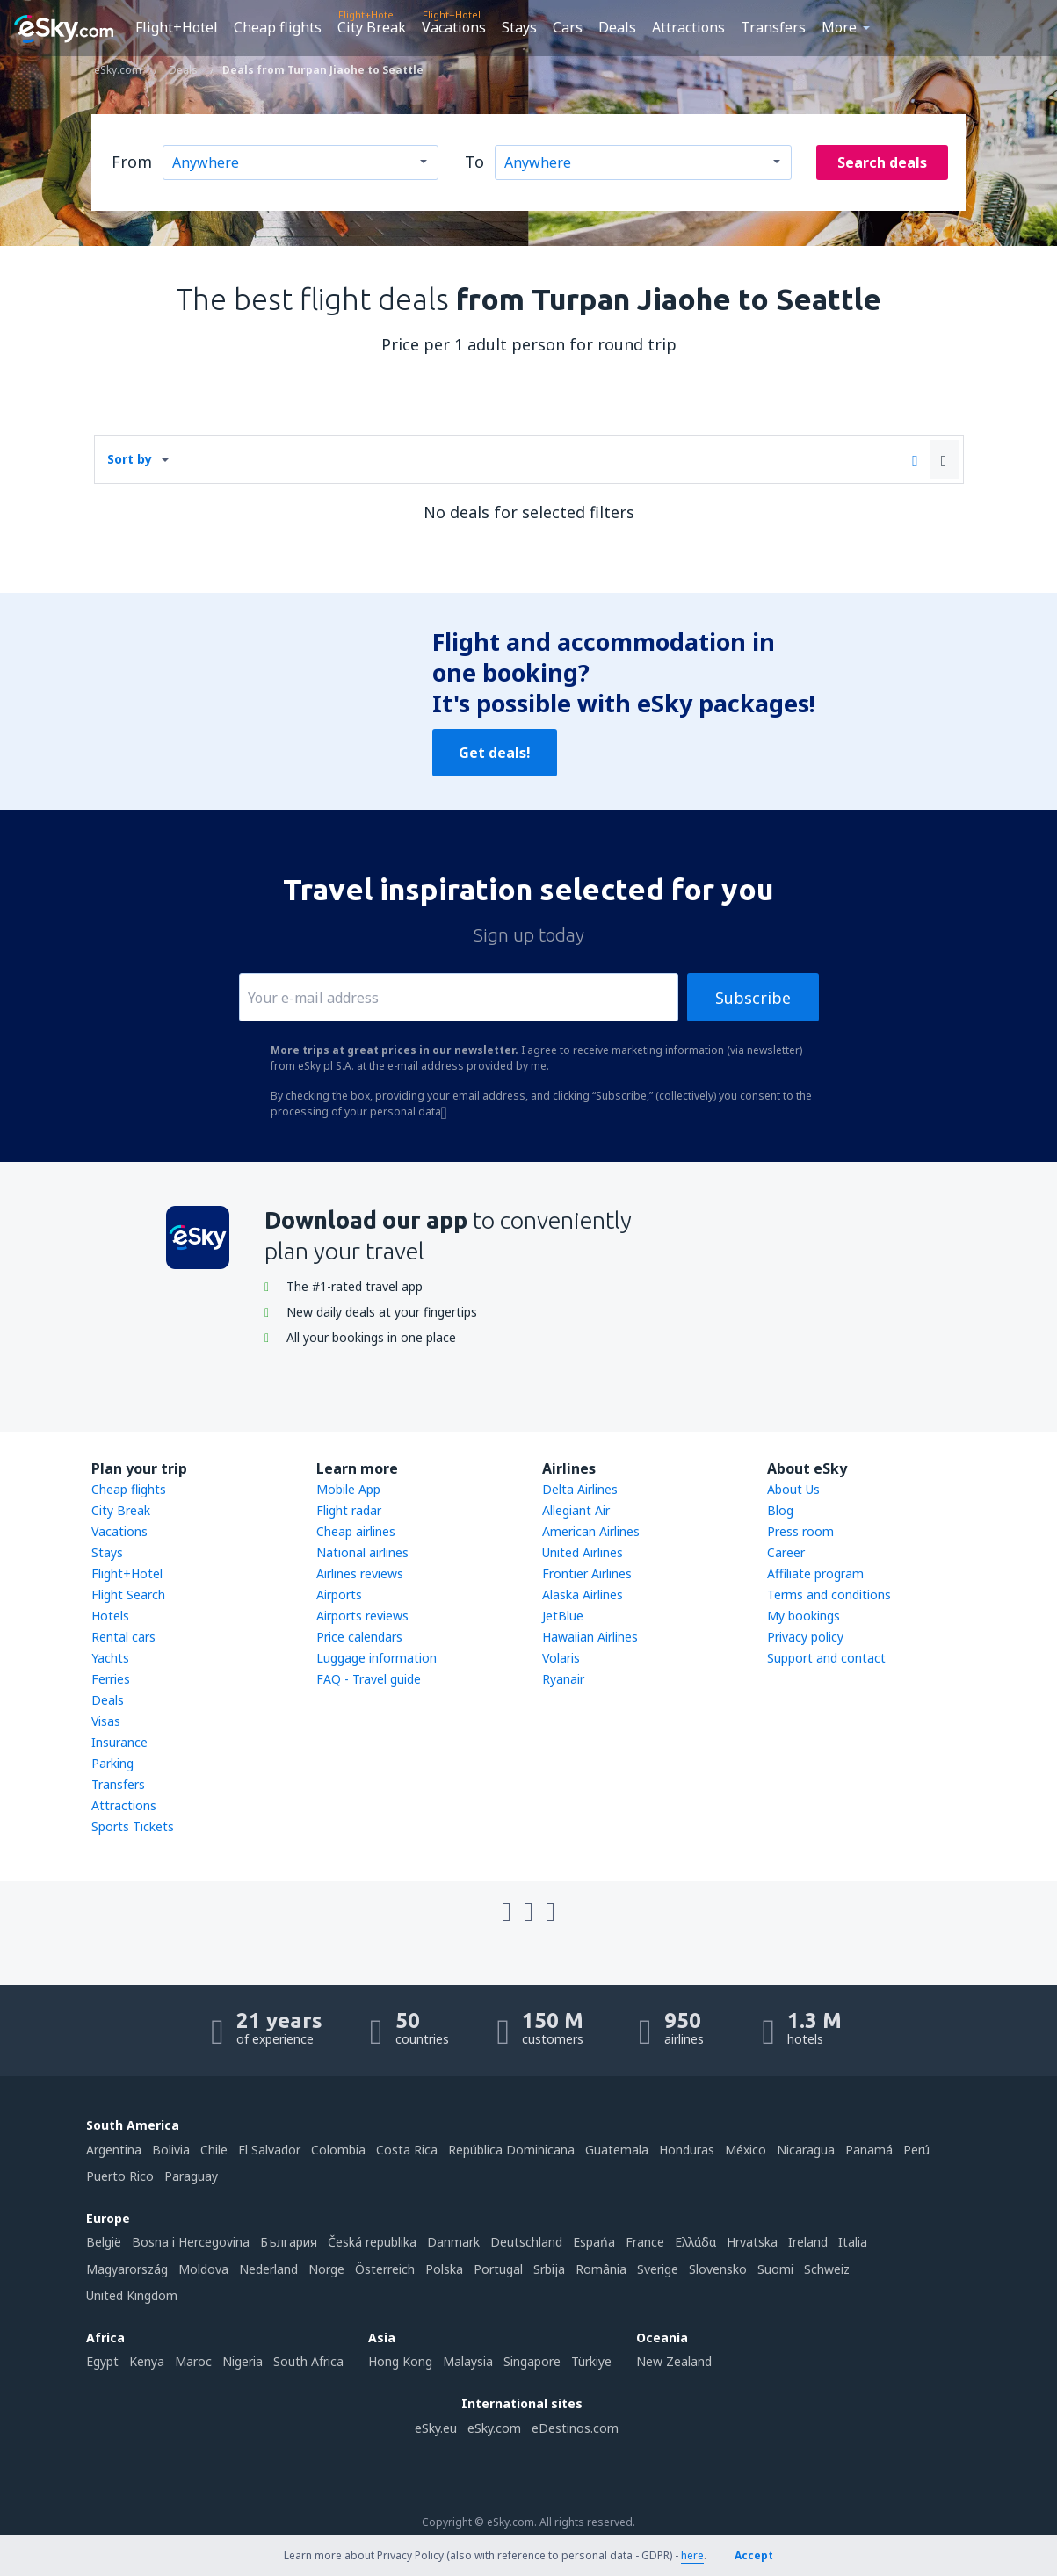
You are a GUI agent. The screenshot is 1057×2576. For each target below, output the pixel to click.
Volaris (561, 1657)
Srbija (549, 2269)
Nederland (268, 2269)
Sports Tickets (132, 1826)
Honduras (686, 2149)
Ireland (808, 2241)
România (601, 2269)
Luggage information (376, 1657)
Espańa (594, 2241)
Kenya (146, 2361)
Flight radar (348, 1510)
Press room (800, 1531)
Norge (326, 2269)
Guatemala (616, 2149)
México (745, 2149)
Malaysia (468, 2361)
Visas (105, 1721)
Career (786, 1552)
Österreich (385, 2269)
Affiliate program (815, 1573)
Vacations (454, 27)
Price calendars (359, 1636)
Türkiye (591, 2361)
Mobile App (348, 1489)
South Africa (308, 2361)
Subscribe (753, 997)
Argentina (113, 2149)
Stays (519, 27)
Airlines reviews (359, 1573)
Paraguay (191, 2176)
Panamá (869, 2149)
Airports (339, 1594)
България (288, 2241)
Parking (112, 1763)
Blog (780, 1510)
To (474, 161)
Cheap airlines (355, 1531)
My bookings (803, 1615)
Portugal (498, 2269)
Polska (444, 2269)
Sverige (657, 2269)
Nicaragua (806, 2149)
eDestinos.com (575, 2428)
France (645, 2241)
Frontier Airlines (587, 1573)
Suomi (775, 2269)
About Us (793, 1489)
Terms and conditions (829, 1594)
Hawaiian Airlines (590, 1636)
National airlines (362, 1552)
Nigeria (242, 2361)
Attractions (688, 27)
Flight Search (128, 1594)
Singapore (532, 2361)
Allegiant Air (576, 1510)
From (132, 161)
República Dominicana (511, 2149)
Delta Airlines (580, 1489)
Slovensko (718, 2269)
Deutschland (526, 2241)
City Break (371, 27)
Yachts (110, 1657)
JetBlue (562, 1615)
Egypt (102, 2361)
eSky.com (494, 2428)
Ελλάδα (695, 2241)
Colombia (338, 2149)
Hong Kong (400, 2361)
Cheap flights (278, 27)
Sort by (129, 459)
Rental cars (123, 1636)
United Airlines (582, 1552)
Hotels (110, 1615)
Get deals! (495, 752)
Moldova (203, 2269)
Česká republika (372, 2241)
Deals (617, 27)
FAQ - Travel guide (368, 1678)
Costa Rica (407, 2149)
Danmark (453, 2241)
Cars (568, 27)
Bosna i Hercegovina (191, 2241)
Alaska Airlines (582, 1594)
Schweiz (827, 2269)
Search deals (882, 162)
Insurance (119, 1742)
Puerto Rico (120, 2176)
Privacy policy (805, 1636)
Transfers (773, 27)
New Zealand (674, 2361)
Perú (916, 2149)
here (692, 2555)
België (103, 2241)
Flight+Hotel (176, 27)
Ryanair (563, 1678)
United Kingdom (131, 2295)
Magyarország (127, 2269)
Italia (852, 2241)
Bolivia (171, 2149)
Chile (214, 2149)
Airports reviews (362, 1615)
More (839, 27)
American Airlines (591, 1531)
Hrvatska (752, 2241)
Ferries (110, 1678)
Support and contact (826, 1657)
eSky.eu (436, 2428)
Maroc (193, 2361)
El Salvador (269, 2149)
